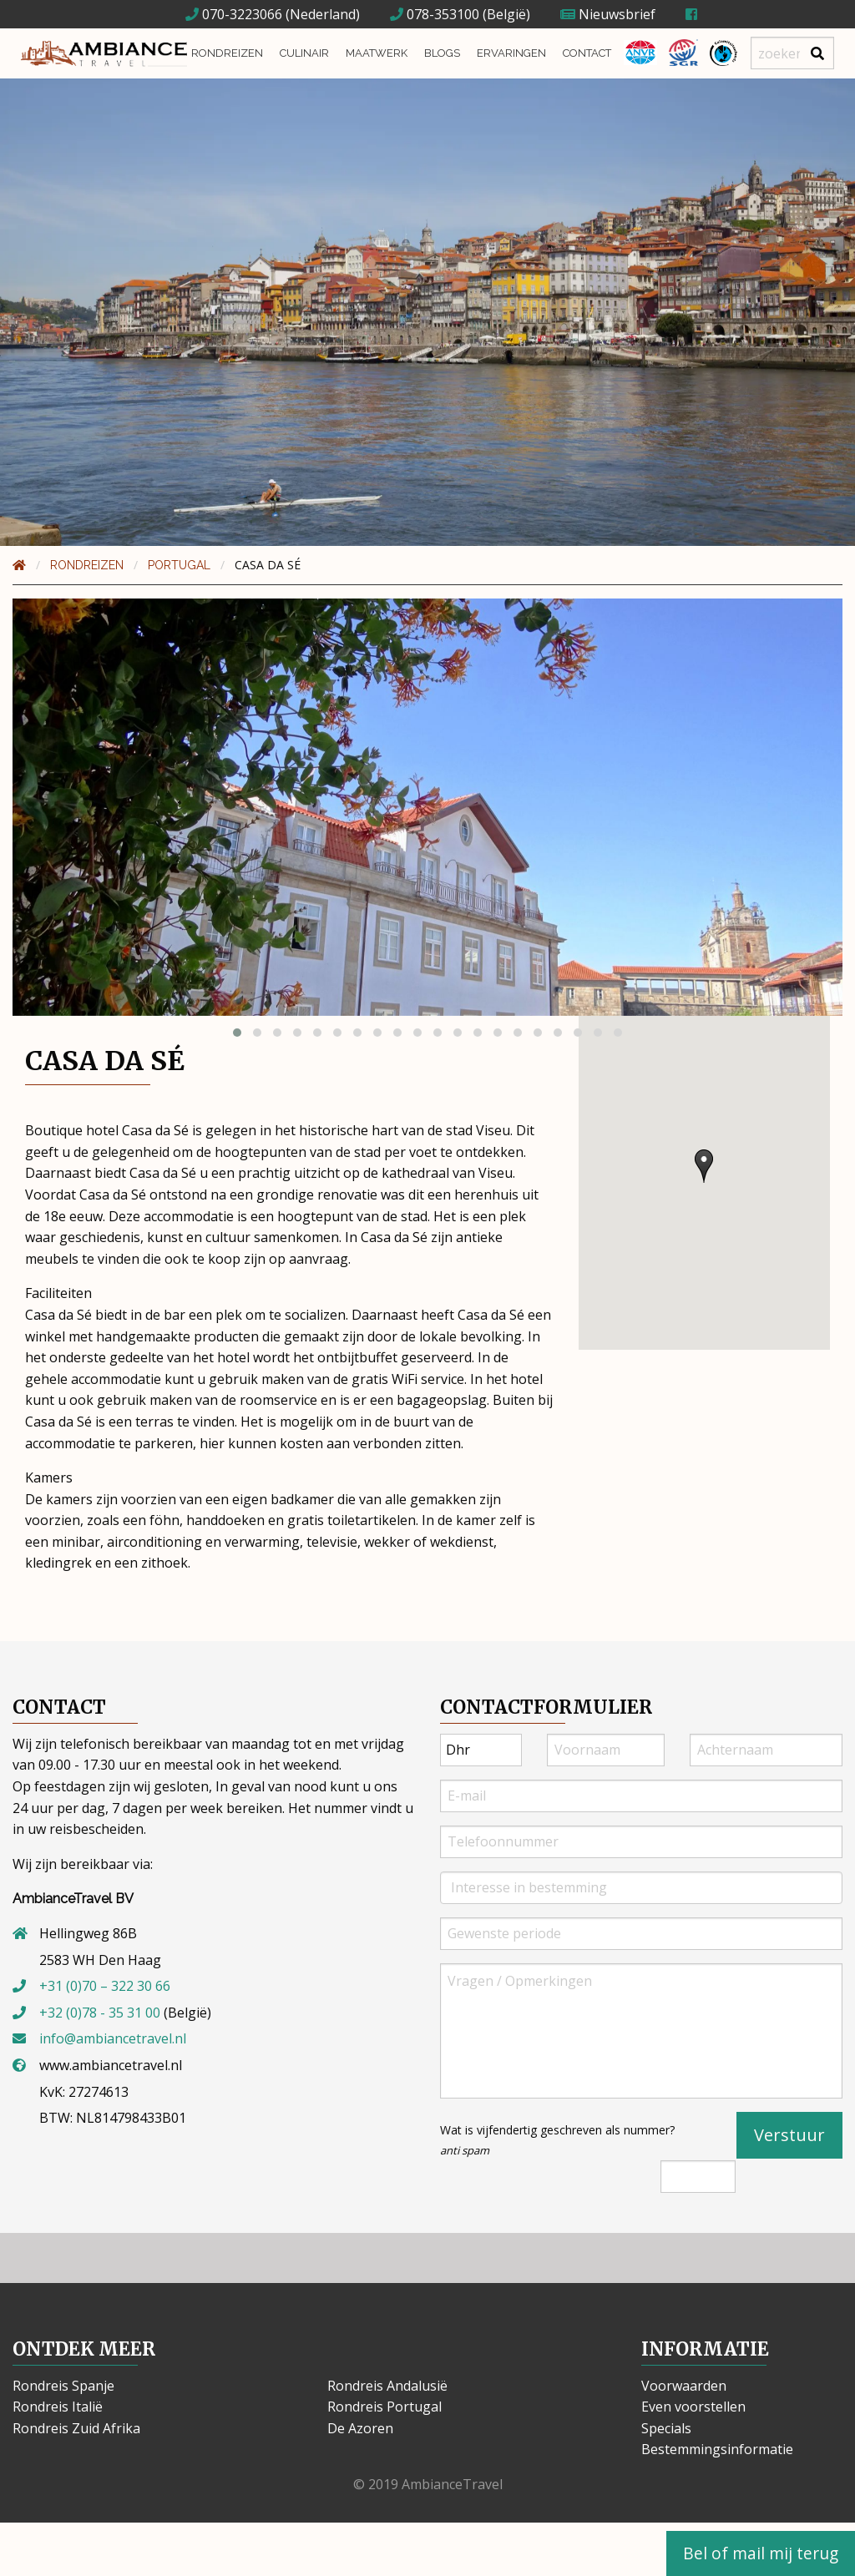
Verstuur (789, 2135)
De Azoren (360, 2428)
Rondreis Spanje (63, 2385)
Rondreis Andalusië (387, 2385)
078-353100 (434, 14)
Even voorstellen (693, 2406)
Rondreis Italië (58, 2406)
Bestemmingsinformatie (717, 2449)
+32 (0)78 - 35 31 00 (99, 2012)
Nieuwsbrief (607, 14)
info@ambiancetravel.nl (112, 2038)
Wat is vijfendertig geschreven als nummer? (557, 2140)
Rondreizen (227, 53)
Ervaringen (511, 53)
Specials (666, 2428)
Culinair (304, 53)
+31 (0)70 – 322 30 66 (104, 1986)
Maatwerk (376, 53)
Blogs (442, 53)
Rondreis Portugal (384, 2406)
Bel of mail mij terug (760, 2553)
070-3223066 (233, 14)
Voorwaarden (683, 2385)
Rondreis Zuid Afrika (76, 2428)
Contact (587, 53)
